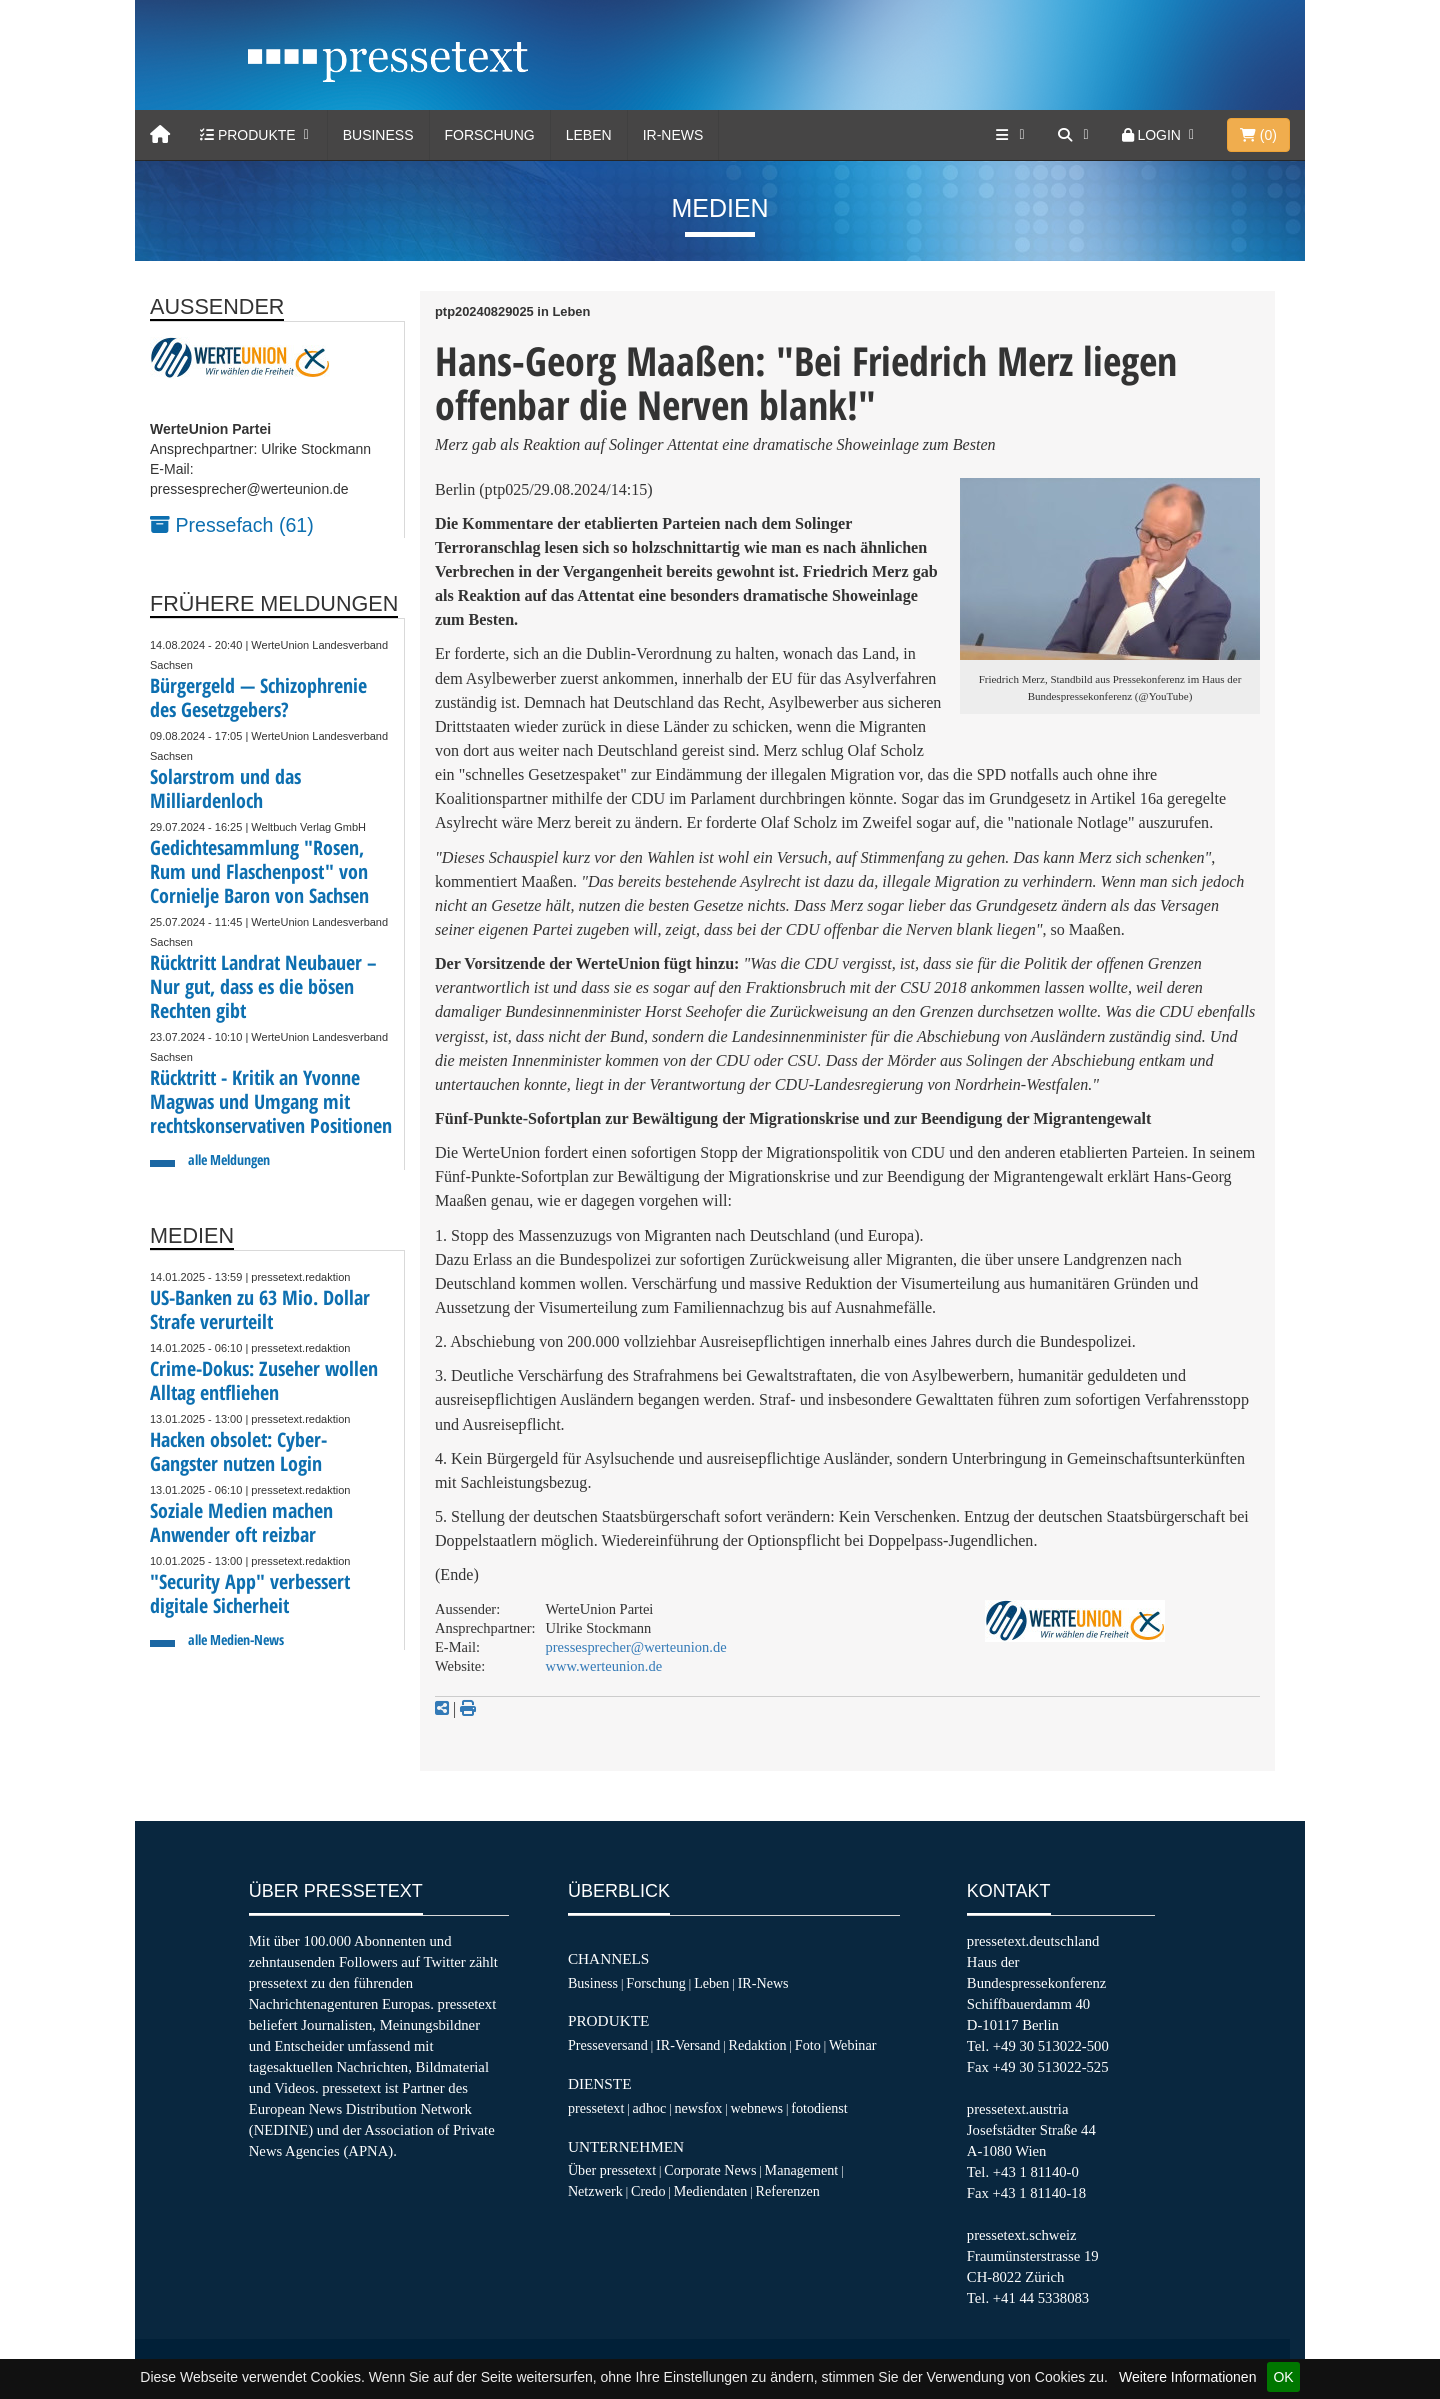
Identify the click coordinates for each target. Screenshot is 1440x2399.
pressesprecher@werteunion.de (636, 1647)
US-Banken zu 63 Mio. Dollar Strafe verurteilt (260, 1309)
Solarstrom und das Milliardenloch (225, 788)
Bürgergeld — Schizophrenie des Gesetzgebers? (258, 697)
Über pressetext (612, 2170)
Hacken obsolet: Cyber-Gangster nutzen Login (238, 1451)
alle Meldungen (229, 1159)
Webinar (852, 2045)
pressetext (596, 2108)
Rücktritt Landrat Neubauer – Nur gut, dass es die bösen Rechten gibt (263, 986)
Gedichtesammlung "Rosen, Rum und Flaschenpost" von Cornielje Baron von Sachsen (259, 871)
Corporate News (710, 2170)
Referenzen (788, 2191)
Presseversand (608, 2045)
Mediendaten (711, 2191)
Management (802, 2170)
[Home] (160, 135)
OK (1283, 2377)
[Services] (1012, 135)
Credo (648, 2191)
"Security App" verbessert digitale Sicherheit (250, 1593)
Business (378, 135)
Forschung (490, 135)
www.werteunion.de (604, 1666)
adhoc (650, 2108)
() (1258, 135)
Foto (808, 2045)
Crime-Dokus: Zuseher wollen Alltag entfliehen (264, 1380)
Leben (589, 135)
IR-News (673, 135)
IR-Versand (688, 2045)
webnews (757, 2108)
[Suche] (1075, 135)
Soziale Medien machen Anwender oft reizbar (241, 1522)
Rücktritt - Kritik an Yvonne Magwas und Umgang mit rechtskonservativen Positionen (271, 1101)
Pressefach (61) (232, 525)
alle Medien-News (236, 1639)
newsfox (699, 2108)
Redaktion (758, 2045)
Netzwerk (595, 2191)
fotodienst (819, 2108)
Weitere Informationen (1187, 2377)
